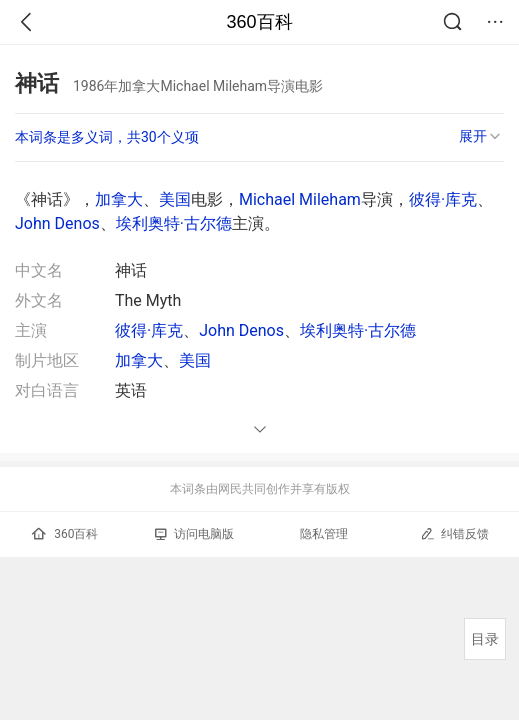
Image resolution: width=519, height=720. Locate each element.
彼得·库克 (443, 199)
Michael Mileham (300, 199)
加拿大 (119, 199)
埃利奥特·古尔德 (174, 223)
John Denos (57, 223)
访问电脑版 (194, 534)
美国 (175, 199)
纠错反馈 (454, 533)
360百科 (259, 22)
